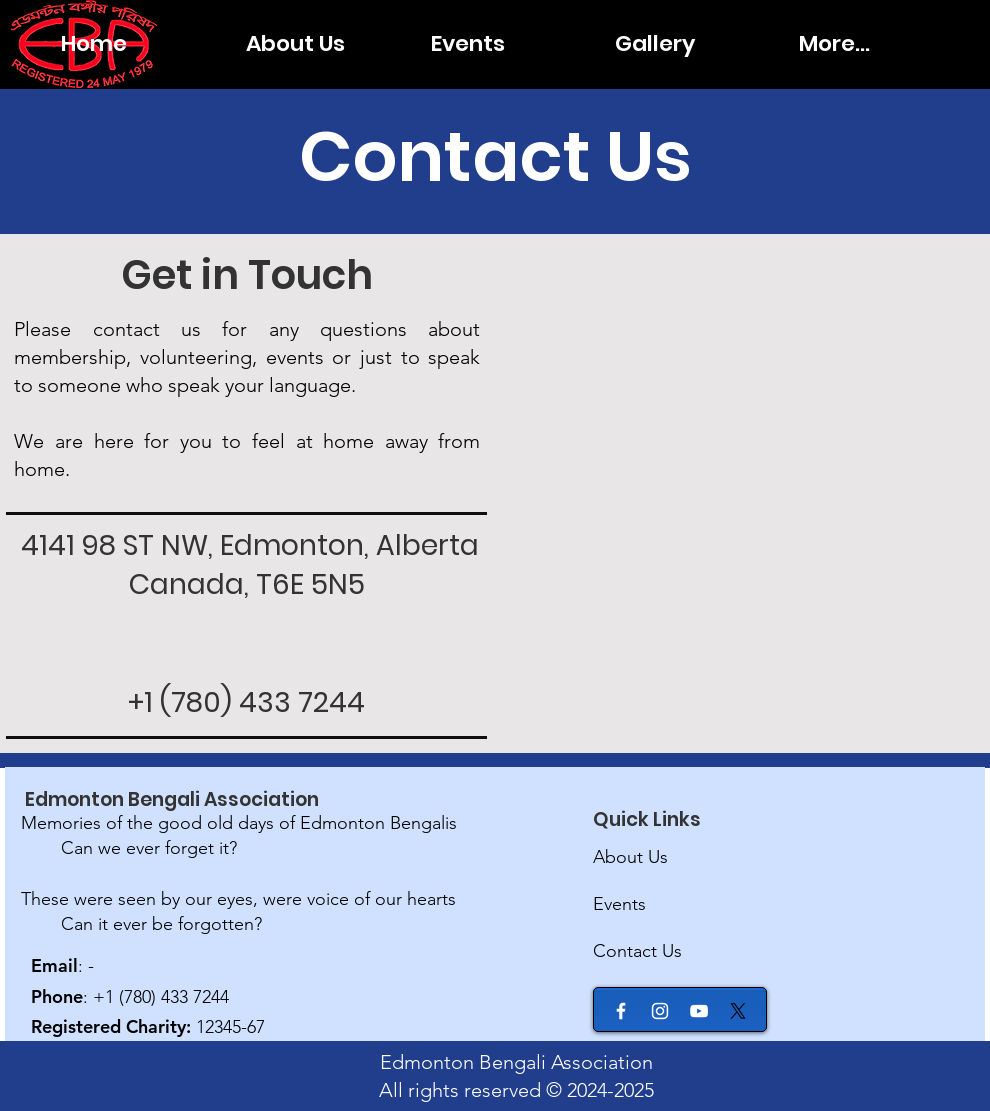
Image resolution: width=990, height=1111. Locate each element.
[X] (738, 1011)
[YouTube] (699, 1011)
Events (619, 904)
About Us (630, 857)
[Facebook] (621, 1011)
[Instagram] (660, 1011)
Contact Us (637, 951)
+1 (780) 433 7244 (246, 702)
